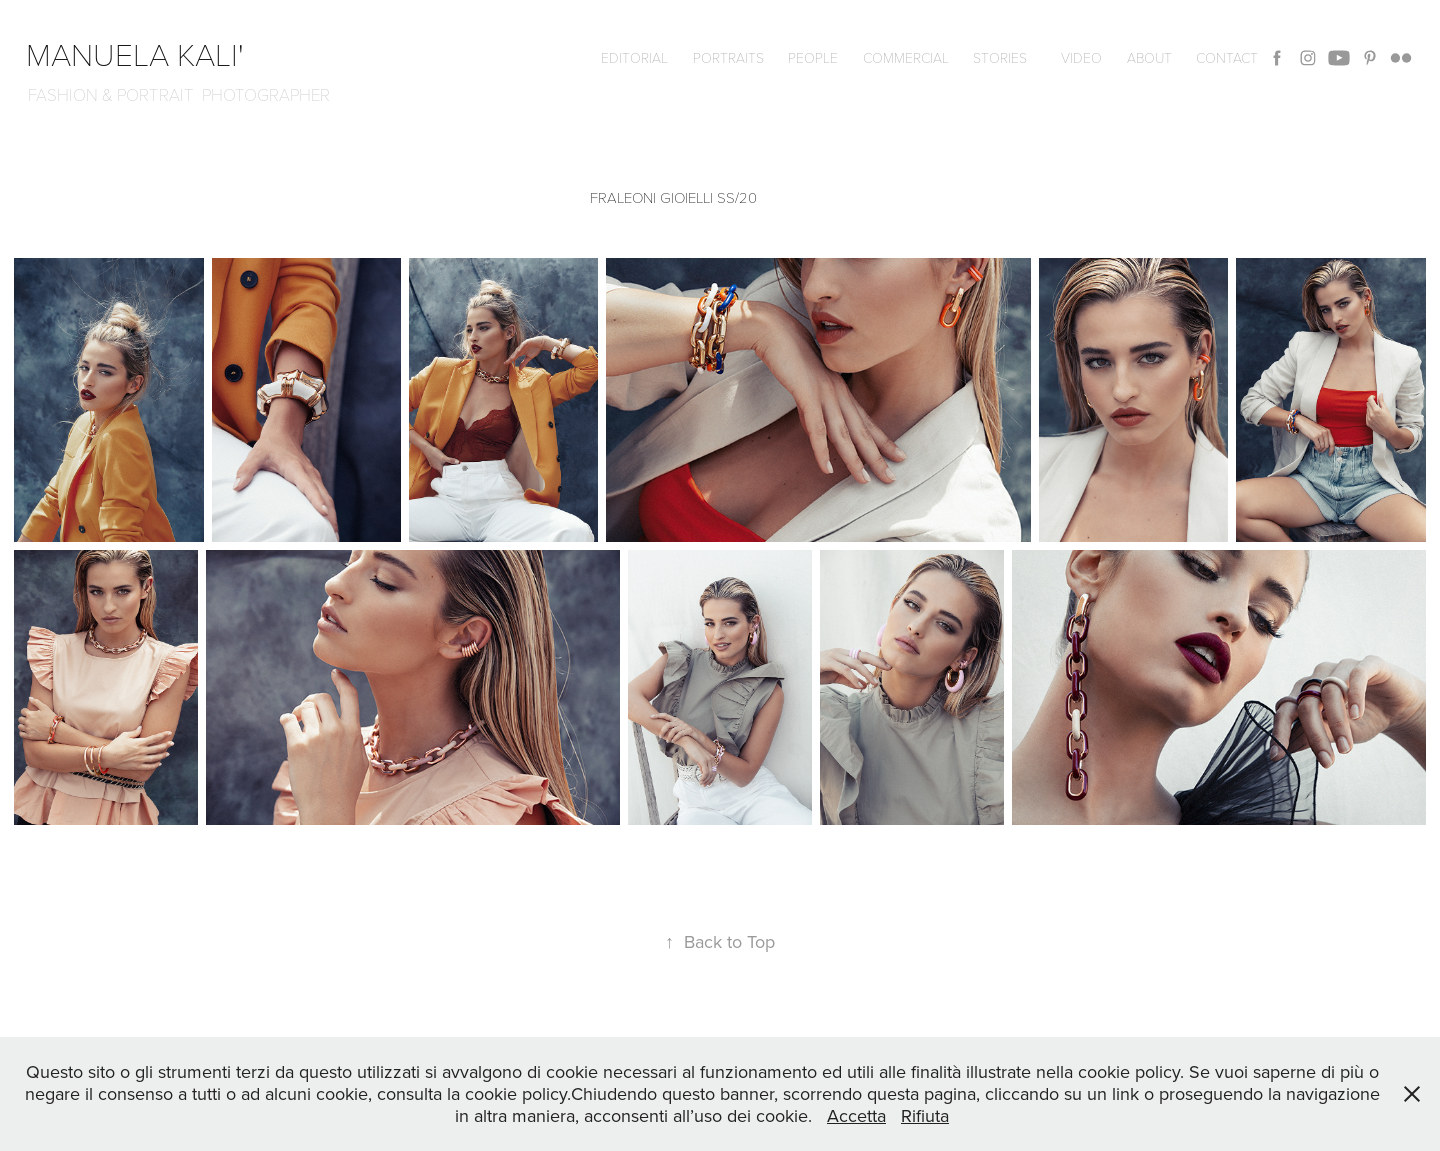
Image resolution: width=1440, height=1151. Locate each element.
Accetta (856, 1115)
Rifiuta (925, 1115)
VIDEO (1081, 57)
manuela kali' (143, 53)
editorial (634, 57)
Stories (1000, 57)
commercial (906, 57)
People (813, 57)
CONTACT (1227, 57)
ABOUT (1149, 57)
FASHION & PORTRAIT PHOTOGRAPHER (179, 94)
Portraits (728, 57)
